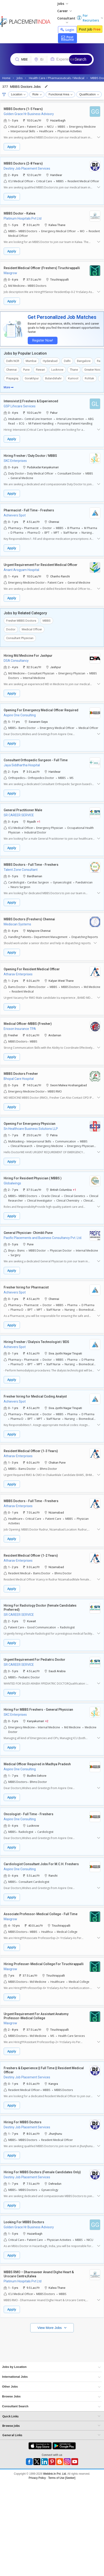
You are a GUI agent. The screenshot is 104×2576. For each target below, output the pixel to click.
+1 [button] (38, 821)
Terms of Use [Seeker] (61, 2477)
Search (80, 59)
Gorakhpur (32, 378)
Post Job (90, 29)
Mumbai (31, 361)
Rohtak (89, 378)
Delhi (67, 361)
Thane (74, 369)
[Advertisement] (43, 2346)
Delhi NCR (12, 361)
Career (64, 11)
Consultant (66, 19)
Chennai (11, 369)
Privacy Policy (37, 2477)
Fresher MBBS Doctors (21, 620)
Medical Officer (32, 629)
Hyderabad (50, 361)
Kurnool (73, 378)
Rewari (40, 369)
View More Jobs (50, 2328)
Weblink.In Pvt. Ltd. (55, 2473)
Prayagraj (12, 378)
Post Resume (67, 38)
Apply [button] (11, 146)
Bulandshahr (53, 378)
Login (67, 30)
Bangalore (83, 361)
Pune (26, 369)
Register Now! (42, 340)
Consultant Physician (19, 638)
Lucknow (57, 369)
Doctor (10, 629)
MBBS (47, 620)
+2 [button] (46, 1721)
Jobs (62, 3)
